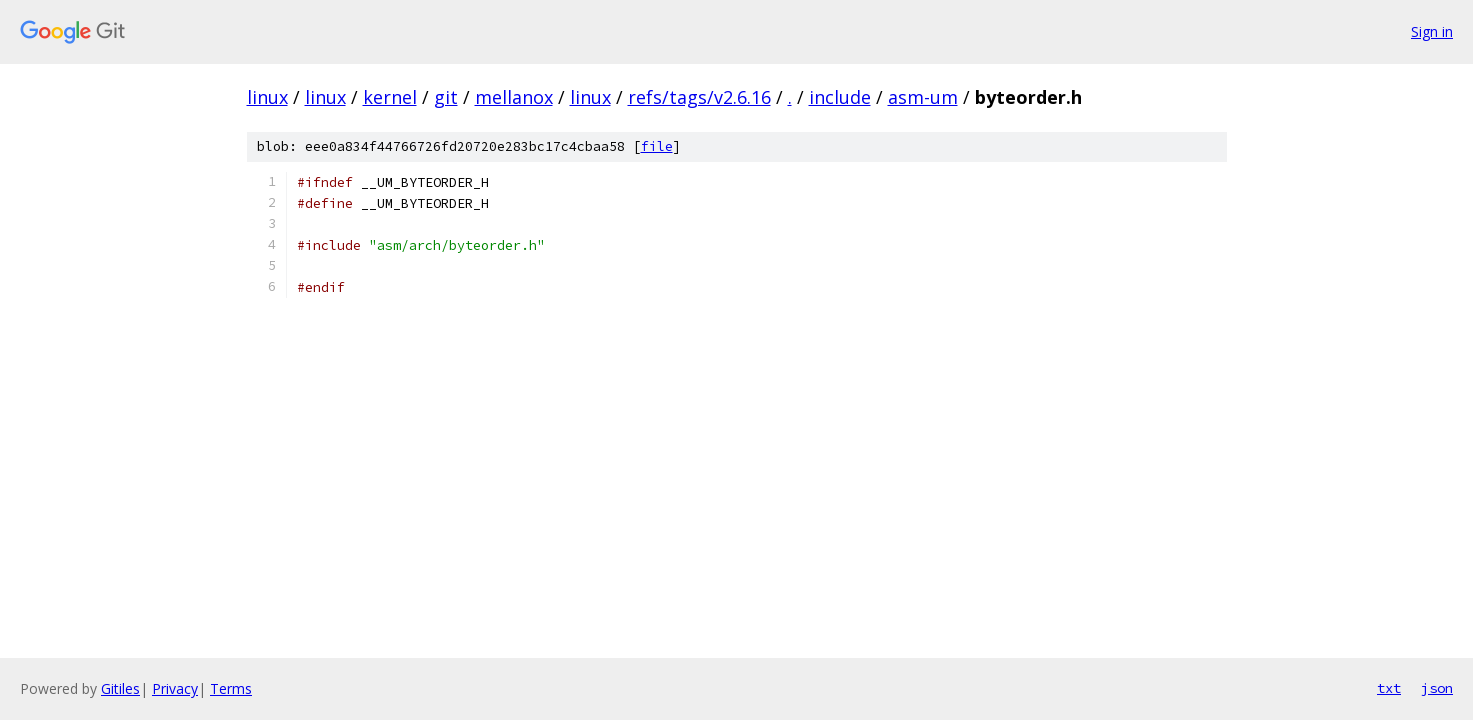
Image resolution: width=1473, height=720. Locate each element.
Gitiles (120, 688)
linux (267, 97)
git (446, 97)
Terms (231, 688)
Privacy (175, 688)
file (657, 146)
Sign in (1432, 31)
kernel (390, 97)
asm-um (923, 97)
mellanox (514, 97)
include (840, 97)
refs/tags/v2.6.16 (699, 97)
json (1437, 688)
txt (1389, 688)
